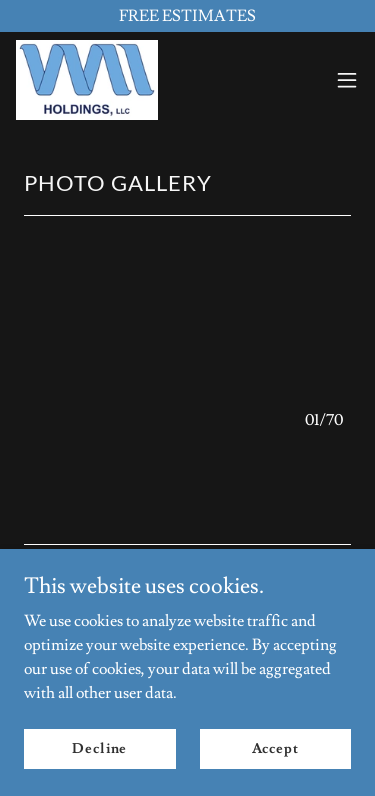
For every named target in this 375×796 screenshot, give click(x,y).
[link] (87, 80)
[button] (347, 80)
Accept (275, 748)
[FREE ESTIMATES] (187, 16)
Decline (99, 748)
